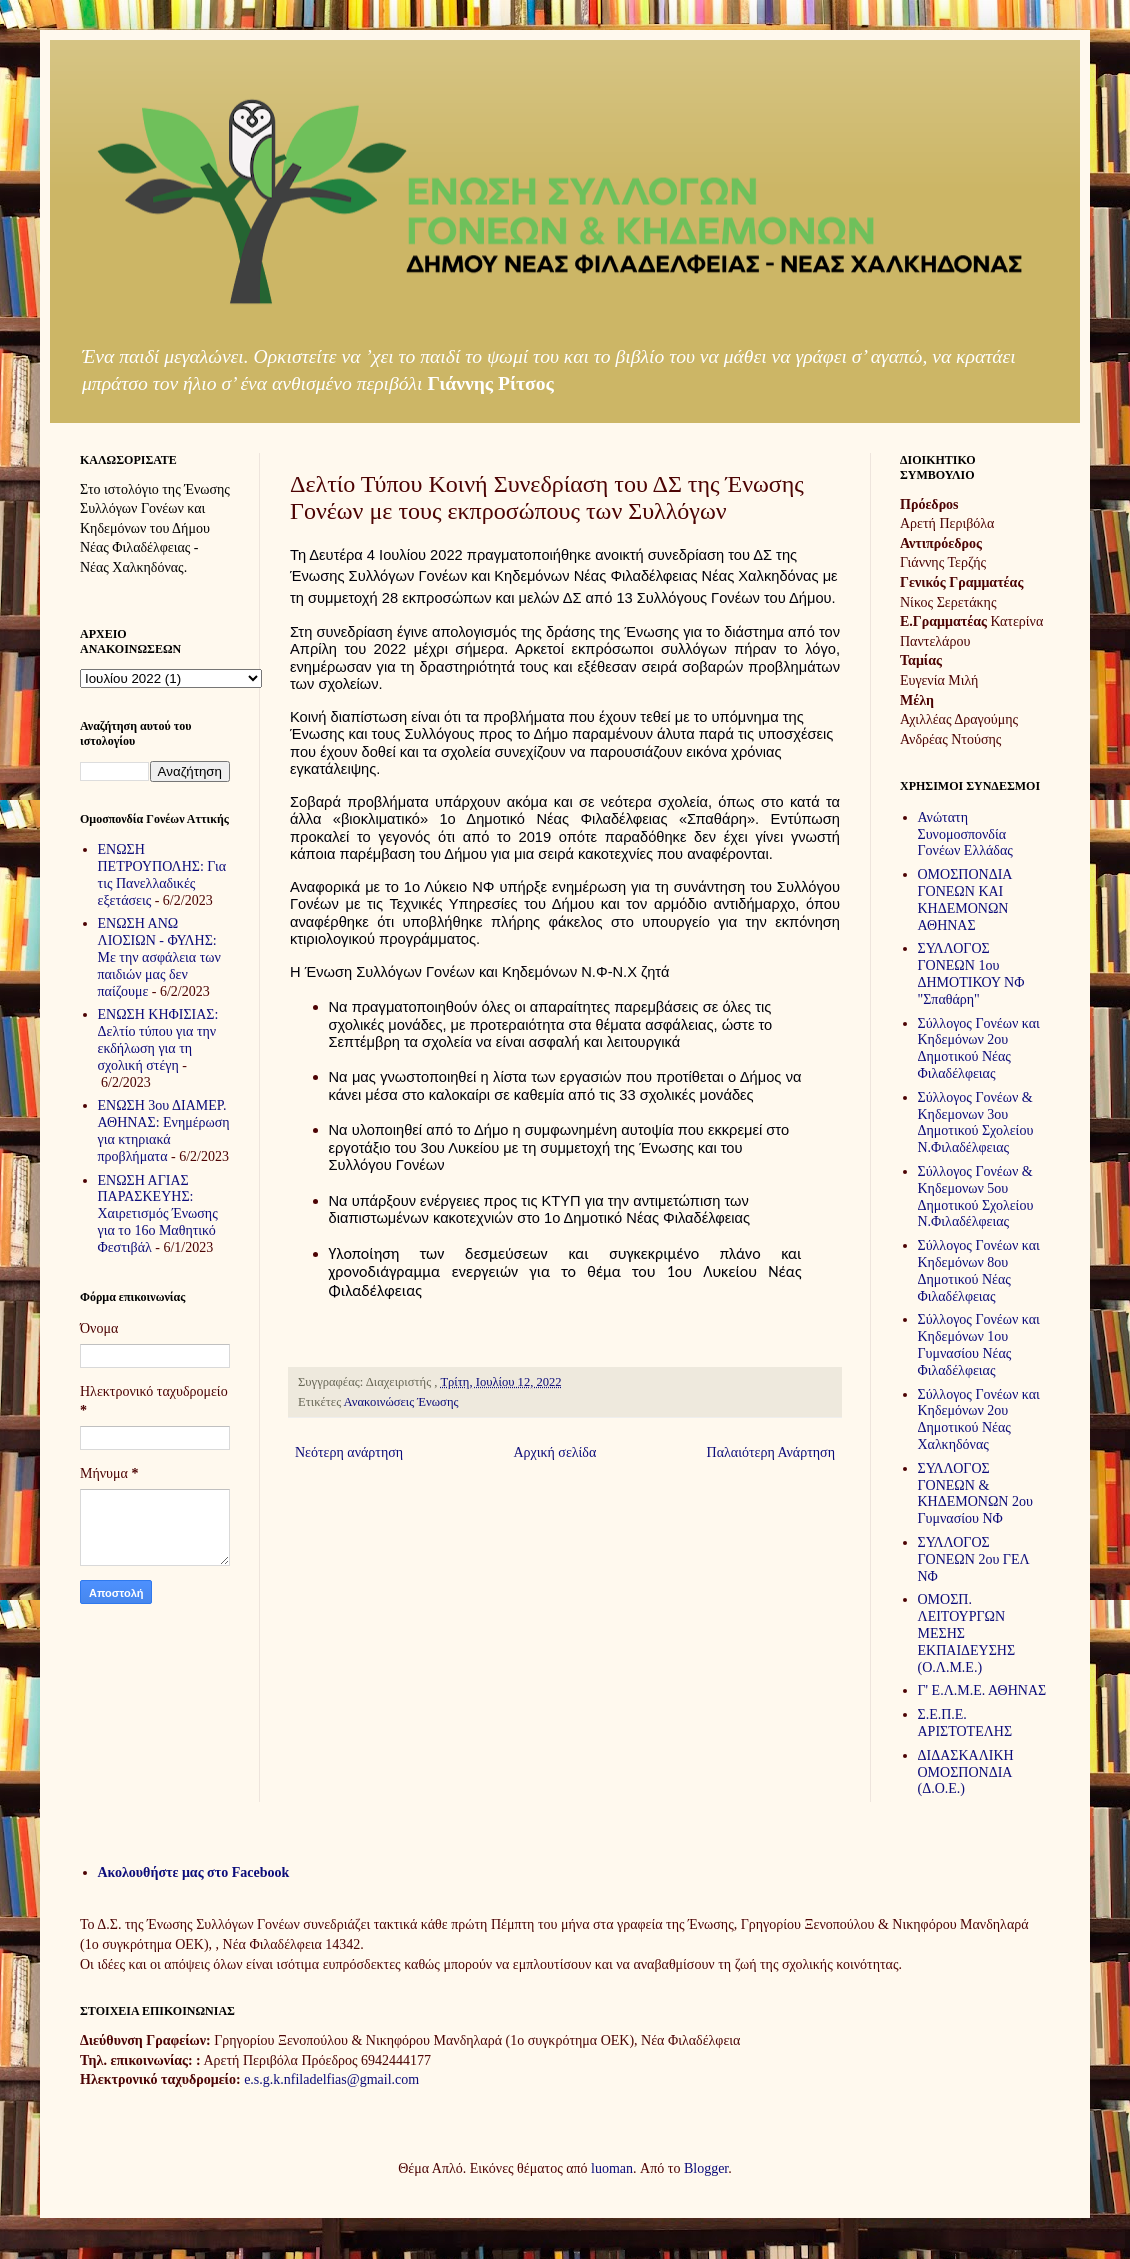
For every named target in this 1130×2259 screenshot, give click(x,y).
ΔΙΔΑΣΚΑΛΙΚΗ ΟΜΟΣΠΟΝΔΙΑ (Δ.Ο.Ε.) (966, 1772)
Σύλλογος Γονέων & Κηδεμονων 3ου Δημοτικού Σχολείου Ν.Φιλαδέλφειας (976, 1122)
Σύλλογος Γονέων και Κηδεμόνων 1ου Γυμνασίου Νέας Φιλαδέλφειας (979, 1344)
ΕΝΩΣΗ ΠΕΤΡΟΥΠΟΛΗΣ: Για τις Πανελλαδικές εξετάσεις (162, 874)
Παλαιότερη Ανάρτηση (771, 1452)
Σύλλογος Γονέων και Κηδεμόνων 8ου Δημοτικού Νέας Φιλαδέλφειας (979, 1270)
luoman (612, 2168)
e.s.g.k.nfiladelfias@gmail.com (331, 2079)
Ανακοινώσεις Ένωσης (401, 1402)
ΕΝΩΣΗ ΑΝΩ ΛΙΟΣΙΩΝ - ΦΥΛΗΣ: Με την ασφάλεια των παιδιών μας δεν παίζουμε (159, 957)
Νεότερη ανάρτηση (349, 1452)
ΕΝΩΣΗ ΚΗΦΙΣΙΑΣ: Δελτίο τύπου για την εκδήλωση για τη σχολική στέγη (158, 1039)
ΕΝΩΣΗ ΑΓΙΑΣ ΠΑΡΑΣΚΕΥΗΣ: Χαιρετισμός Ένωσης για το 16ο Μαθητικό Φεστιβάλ (158, 1214)
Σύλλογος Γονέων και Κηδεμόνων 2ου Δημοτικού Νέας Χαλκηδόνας (979, 1419)
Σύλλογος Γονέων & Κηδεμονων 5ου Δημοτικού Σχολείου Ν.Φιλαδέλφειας (976, 1196)
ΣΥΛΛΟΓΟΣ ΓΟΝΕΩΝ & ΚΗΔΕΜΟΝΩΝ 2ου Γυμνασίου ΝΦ (975, 1493)
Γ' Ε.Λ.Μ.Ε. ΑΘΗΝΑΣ (982, 1690)
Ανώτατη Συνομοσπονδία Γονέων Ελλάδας (965, 834)
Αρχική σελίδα (554, 1452)
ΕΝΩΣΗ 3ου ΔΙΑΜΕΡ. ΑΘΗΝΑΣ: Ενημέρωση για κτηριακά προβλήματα (164, 1130)
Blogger (706, 2168)
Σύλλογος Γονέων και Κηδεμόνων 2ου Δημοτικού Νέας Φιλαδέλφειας (979, 1048)
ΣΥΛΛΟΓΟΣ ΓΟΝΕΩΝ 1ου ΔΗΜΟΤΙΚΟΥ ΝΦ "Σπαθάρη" (971, 973)
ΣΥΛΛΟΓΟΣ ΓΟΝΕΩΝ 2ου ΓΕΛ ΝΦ (974, 1559)
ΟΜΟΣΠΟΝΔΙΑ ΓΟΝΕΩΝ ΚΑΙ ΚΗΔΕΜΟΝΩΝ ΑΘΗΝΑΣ (965, 899)
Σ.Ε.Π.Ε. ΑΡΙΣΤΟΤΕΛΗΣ (965, 1723)
